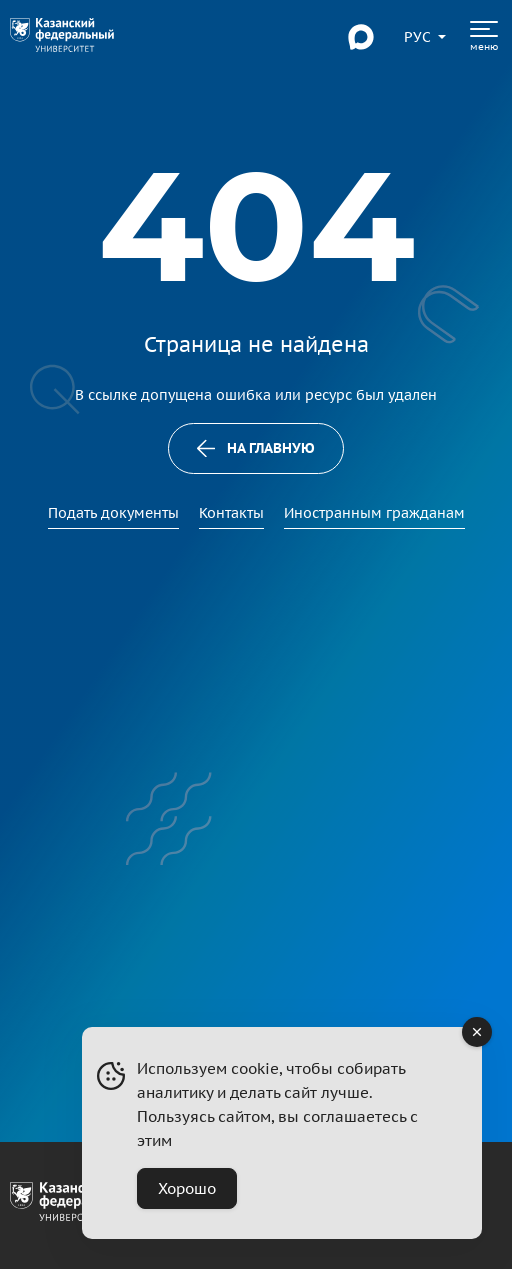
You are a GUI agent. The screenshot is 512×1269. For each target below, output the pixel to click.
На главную (256, 448)
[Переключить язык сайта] (418, 37)
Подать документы (113, 513)
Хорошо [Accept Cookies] (187, 1188)
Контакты (231, 513)
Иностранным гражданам (374, 513)
